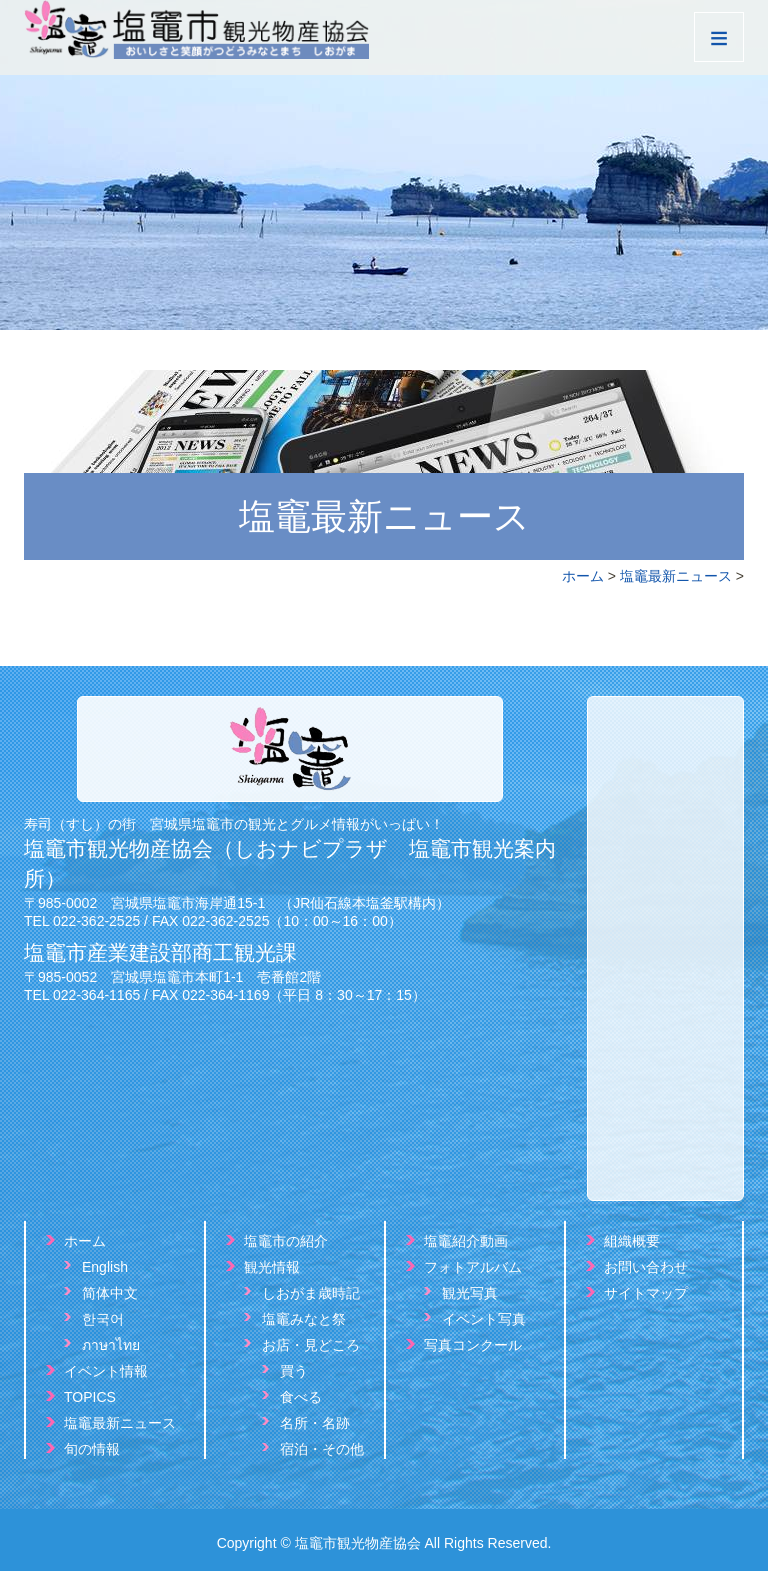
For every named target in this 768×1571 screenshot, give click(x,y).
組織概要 (632, 1241)
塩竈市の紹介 (286, 1241)
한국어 (103, 1319)
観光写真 (470, 1293)
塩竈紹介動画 (466, 1241)
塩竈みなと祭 (304, 1319)
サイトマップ (646, 1293)
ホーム (583, 576)
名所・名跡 (315, 1423)
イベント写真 (484, 1319)
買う (294, 1371)
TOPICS (90, 1397)
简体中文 (110, 1293)
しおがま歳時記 (311, 1293)
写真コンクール (473, 1345)
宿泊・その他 (322, 1449)
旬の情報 (92, 1449)
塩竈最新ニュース (676, 576)
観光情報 (272, 1267)
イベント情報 (106, 1371)
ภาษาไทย (111, 1345)
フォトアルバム (473, 1267)
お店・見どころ (311, 1345)
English (105, 1267)
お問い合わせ (646, 1267)
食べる (301, 1397)
